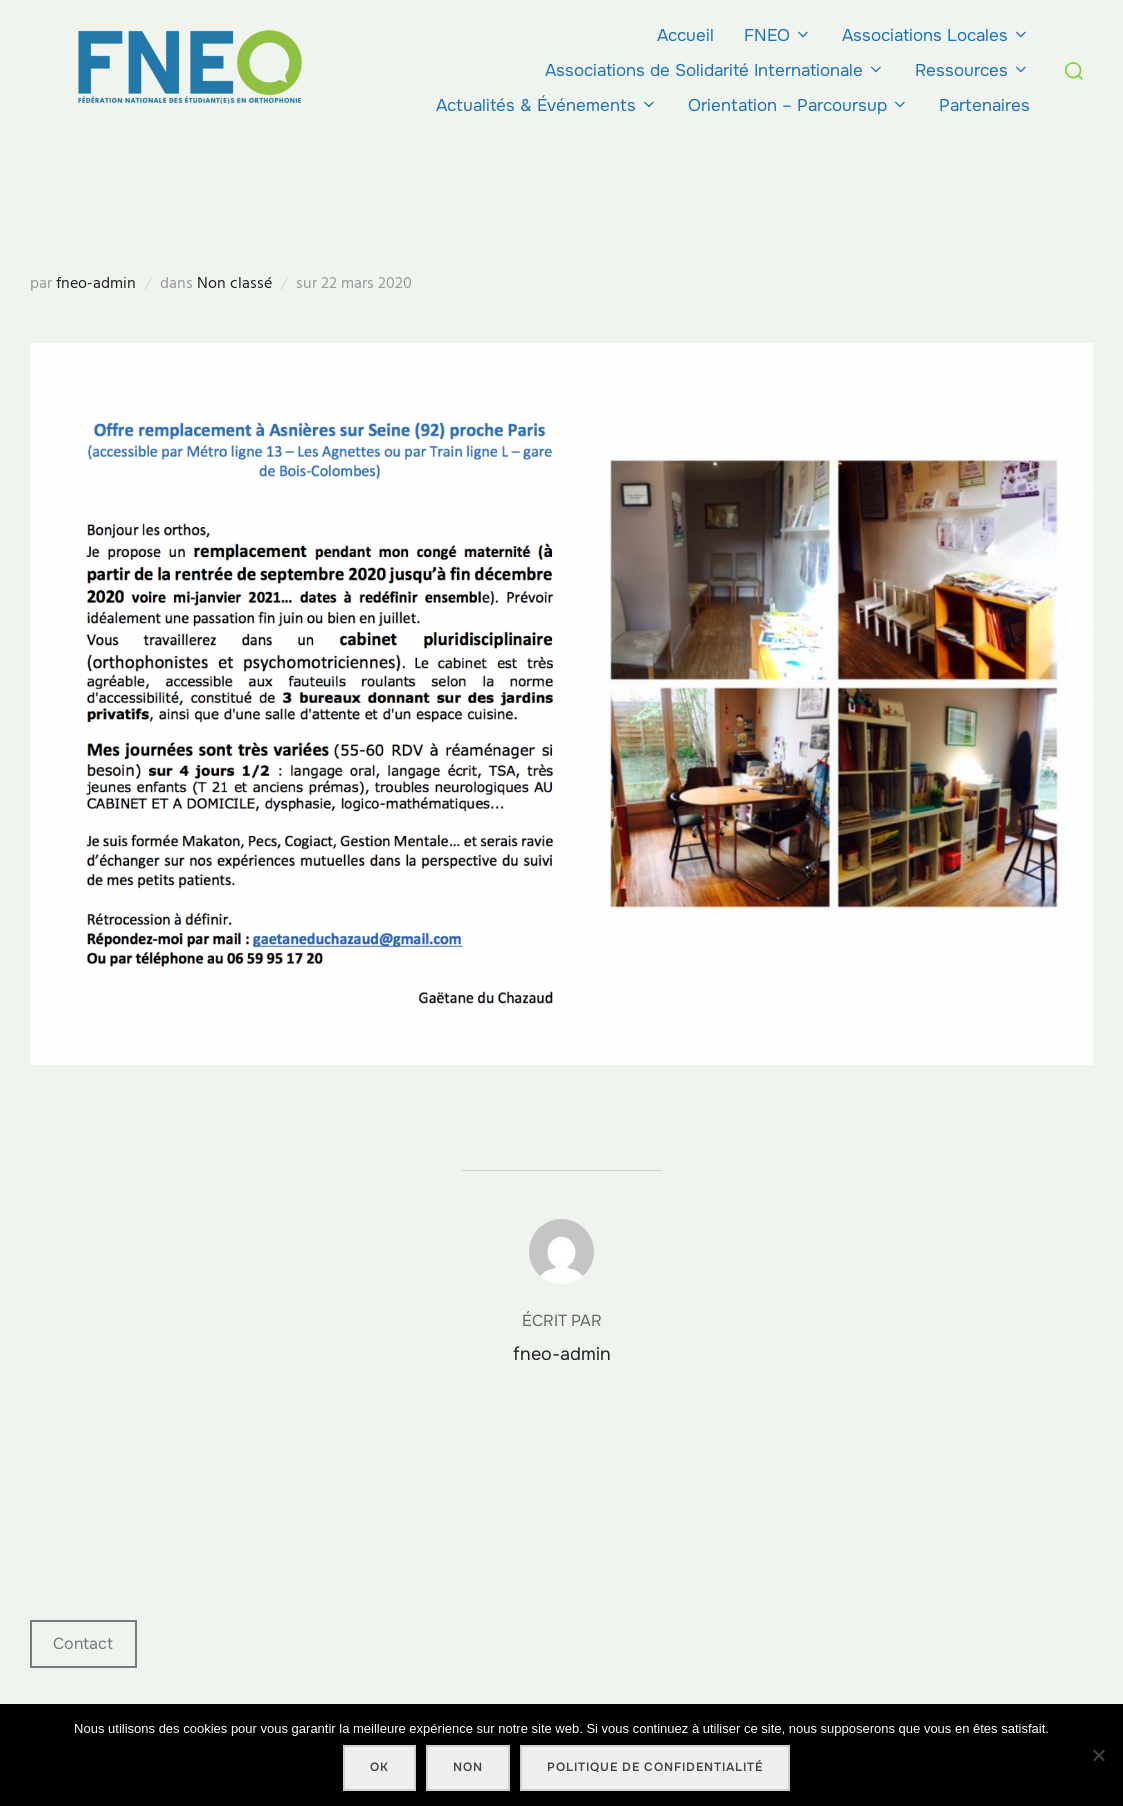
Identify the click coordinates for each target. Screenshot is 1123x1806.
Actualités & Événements (547, 105)
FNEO (778, 35)
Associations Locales (936, 35)
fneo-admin (96, 283)
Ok (379, 1767)
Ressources (972, 70)
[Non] (1098, 1755)
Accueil (685, 35)
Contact (83, 1643)
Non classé (234, 283)
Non (468, 1767)
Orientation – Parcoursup (798, 105)
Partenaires (984, 105)
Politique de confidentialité (655, 1767)
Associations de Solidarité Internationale (715, 70)
